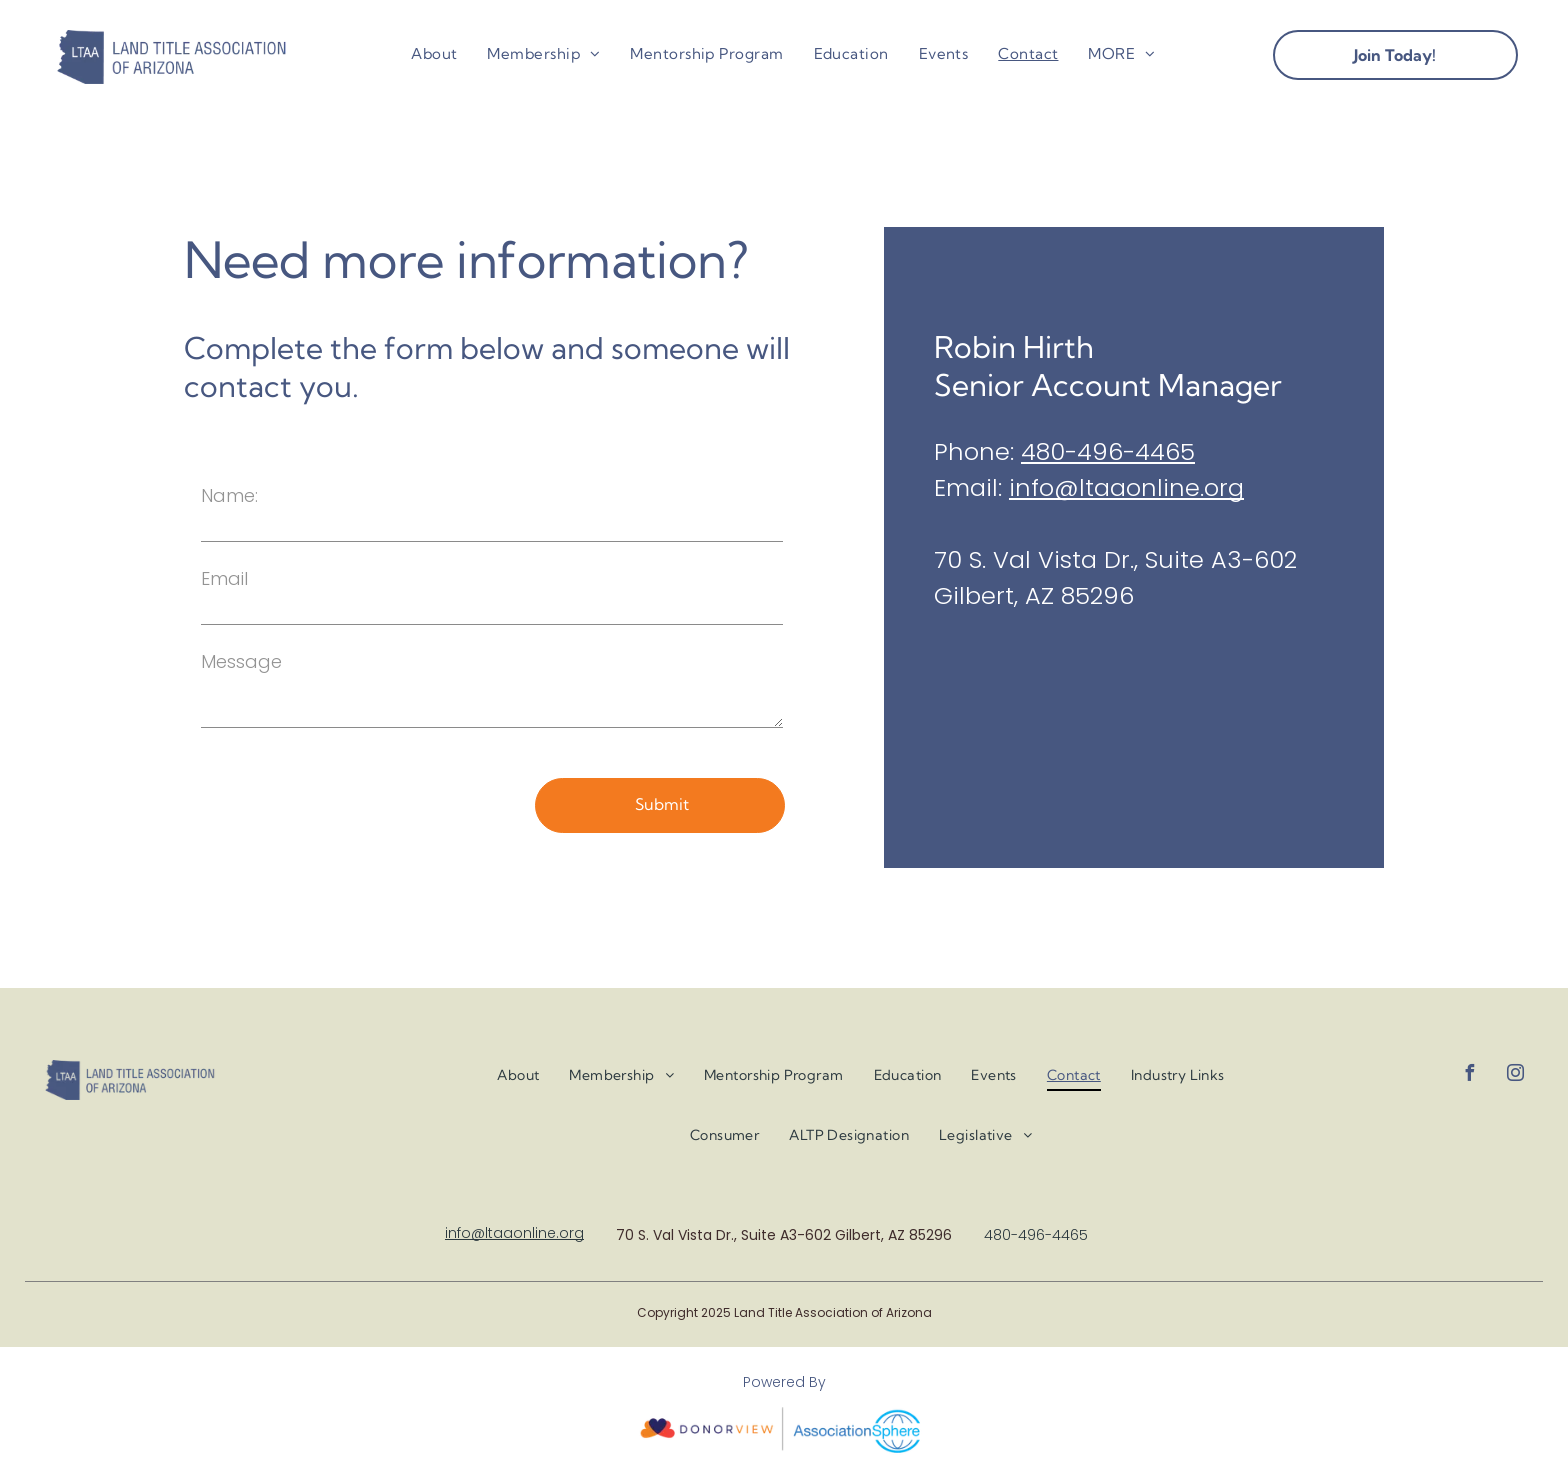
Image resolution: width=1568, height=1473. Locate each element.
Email (224, 578)
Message (241, 661)
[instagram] (1515, 1075)
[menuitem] (434, 54)
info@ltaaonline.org (1126, 487)
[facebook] (1469, 1075)
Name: (229, 495)
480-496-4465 (1108, 451)
